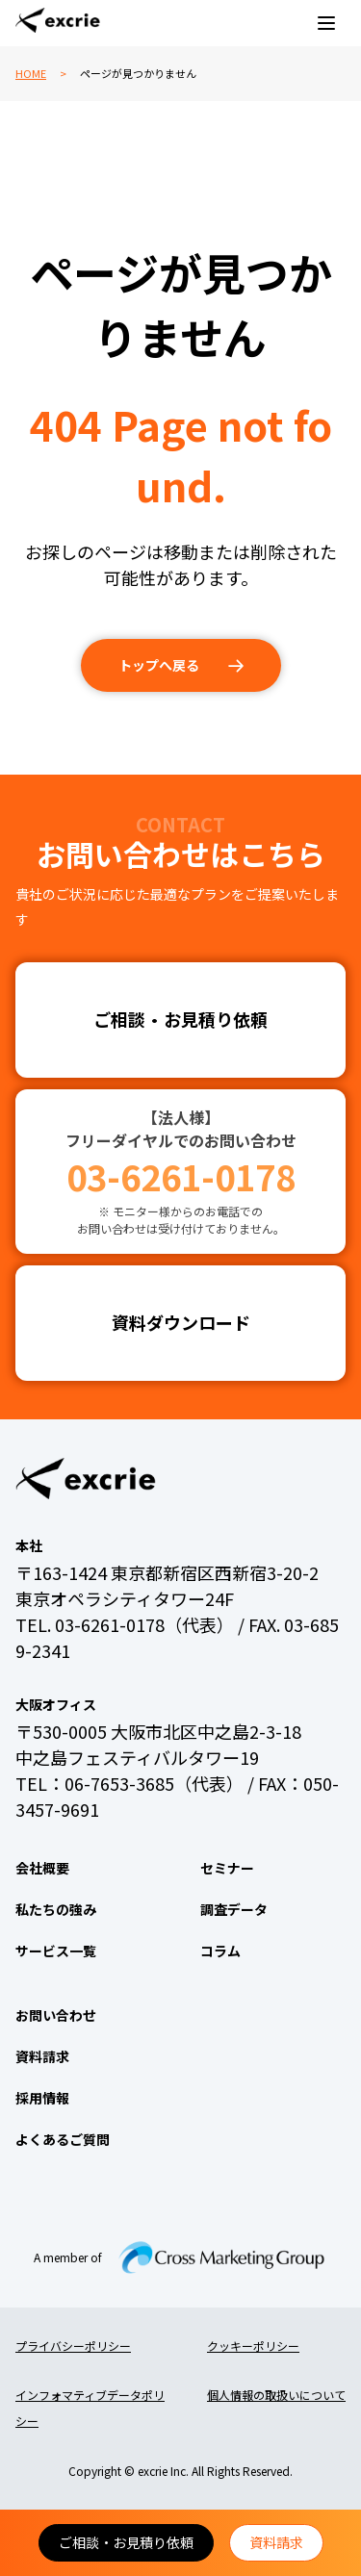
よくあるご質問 (62, 2139)
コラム (220, 1950)
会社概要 (42, 1867)
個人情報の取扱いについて (276, 2394)
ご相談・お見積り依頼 (126, 2542)
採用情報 (42, 2097)
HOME (30, 73)
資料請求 (276, 2542)
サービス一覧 (55, 1950)
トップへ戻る (158, 665)
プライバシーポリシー (73, 2345)
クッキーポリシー (253, 2345)
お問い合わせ (55, 2015)
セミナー (227, 1867)
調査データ (234, 1909)
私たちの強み (55, 1909)
